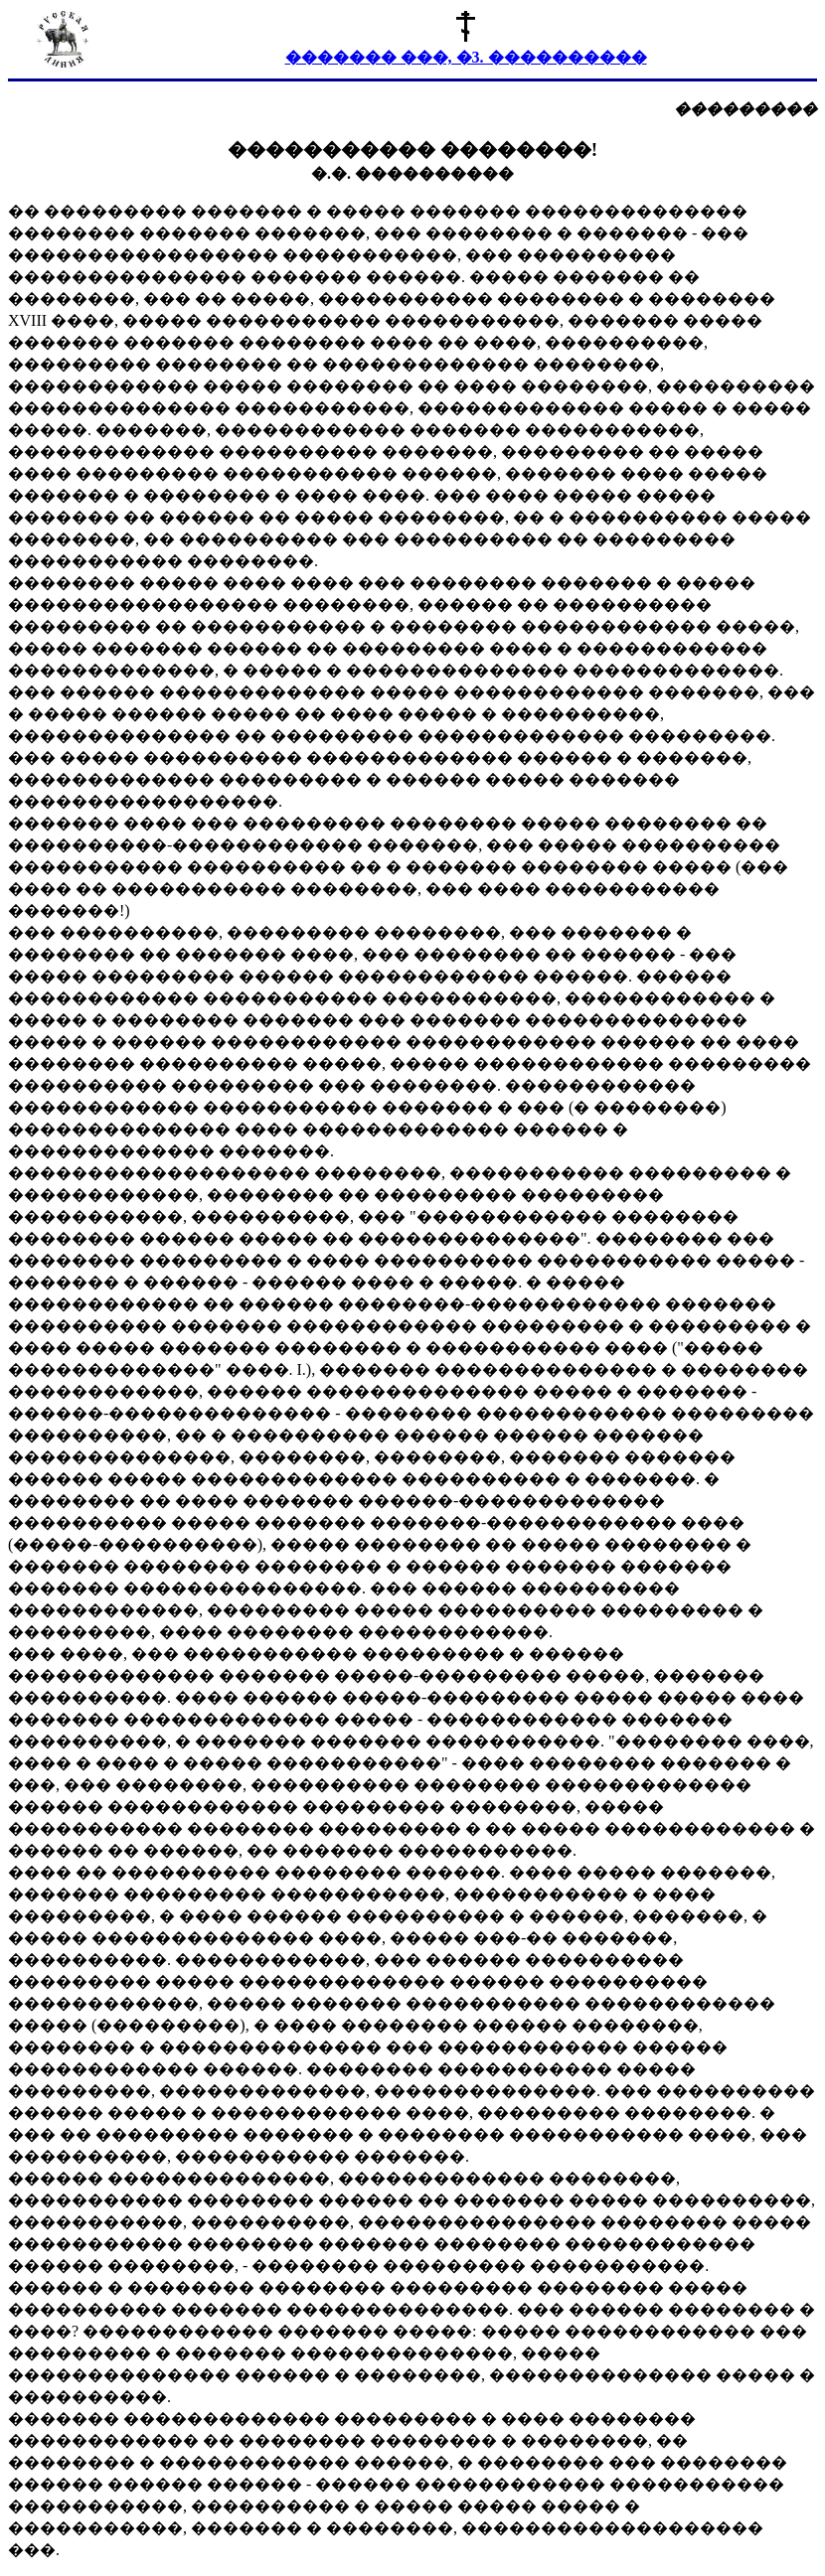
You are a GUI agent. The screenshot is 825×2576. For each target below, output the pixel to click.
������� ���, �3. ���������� (466, 57)
